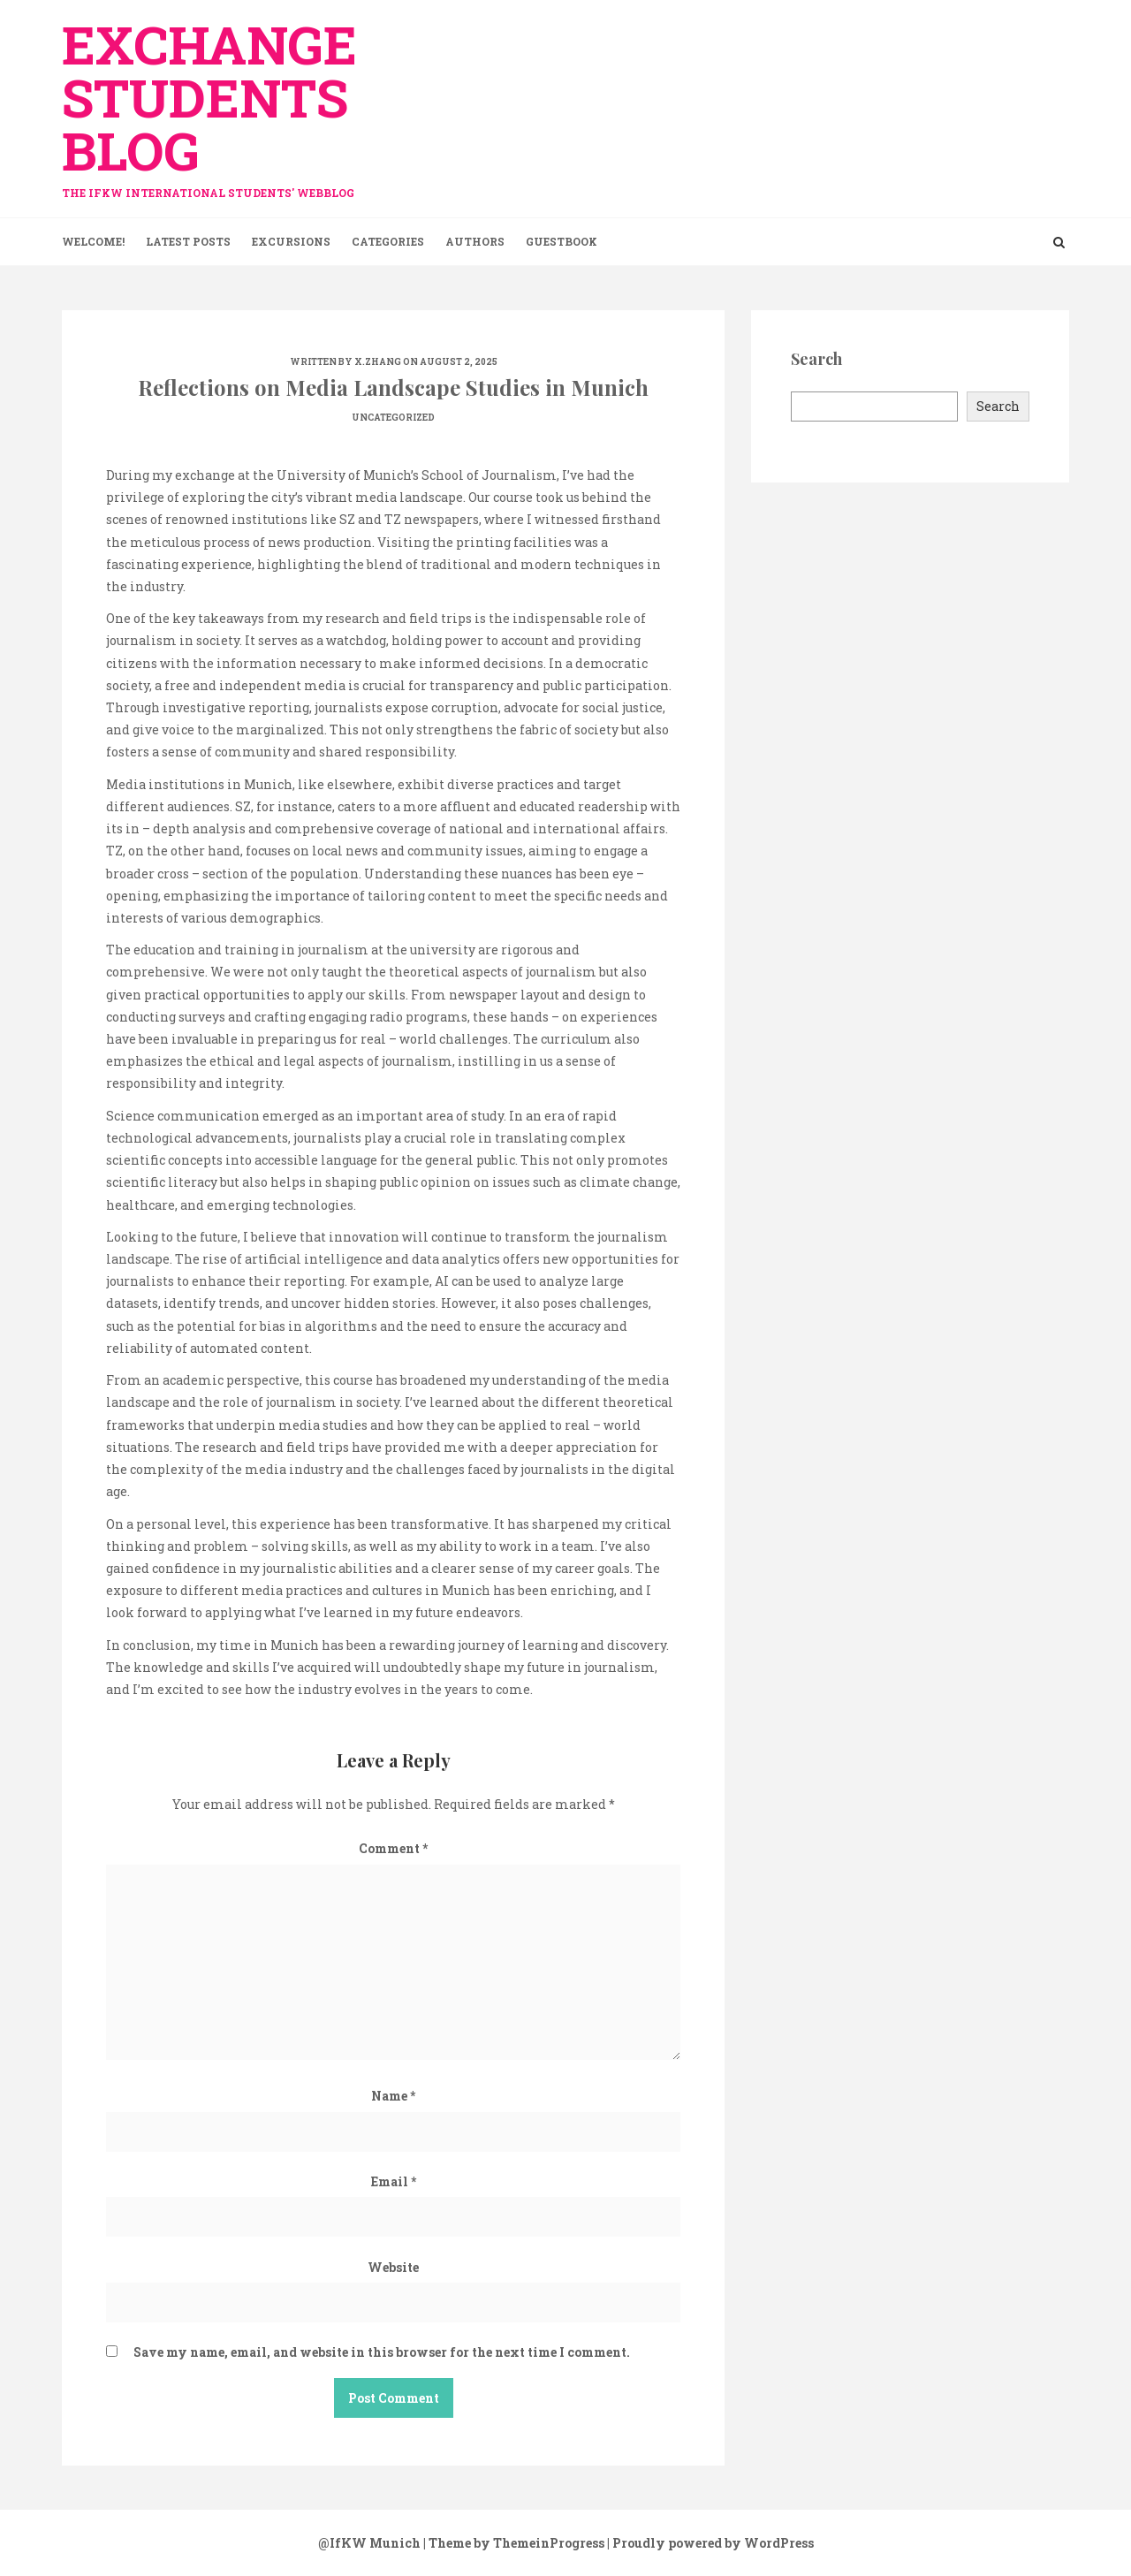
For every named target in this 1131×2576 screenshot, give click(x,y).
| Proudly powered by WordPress (710, 2542)
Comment (393, 1848)
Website (393, 2267)
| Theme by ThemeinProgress (513, 2542)
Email (393, 2181)
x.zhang (377, 362)
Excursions (291, 241)
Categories (388, 241)
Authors (475, 241)
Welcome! (93, 241)
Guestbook (561, 241)
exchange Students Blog (221, 99)
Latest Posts (188, 241)
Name (393, 2095)
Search (998, 406)
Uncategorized (393, 417)
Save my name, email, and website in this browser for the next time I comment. (381, 2352)
